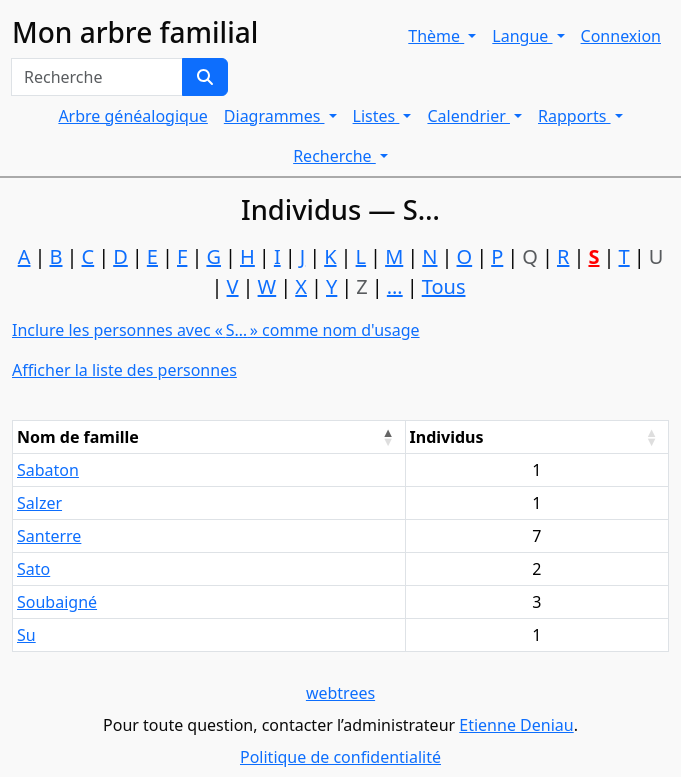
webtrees (340, 693)
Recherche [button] (334, 156)
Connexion (621, 36)
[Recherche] (205, 77)
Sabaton (48, 470)
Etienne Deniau (516, 725)
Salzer (39, 503)
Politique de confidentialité (340, 757)
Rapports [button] (574, 116)
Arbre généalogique (132, 116)
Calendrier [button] (468, 116)
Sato (33, 569)
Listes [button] (376, 116)
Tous (444, 286)
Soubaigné (57, 602)
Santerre (49, 536)
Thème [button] (436, 36)
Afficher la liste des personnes (124, 370)
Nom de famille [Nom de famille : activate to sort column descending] (78, 437)
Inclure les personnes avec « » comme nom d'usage (216, 330)
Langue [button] (522, 36)
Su (26, 635)
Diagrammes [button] (274, 116)
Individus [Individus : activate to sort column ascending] (447, 437)
